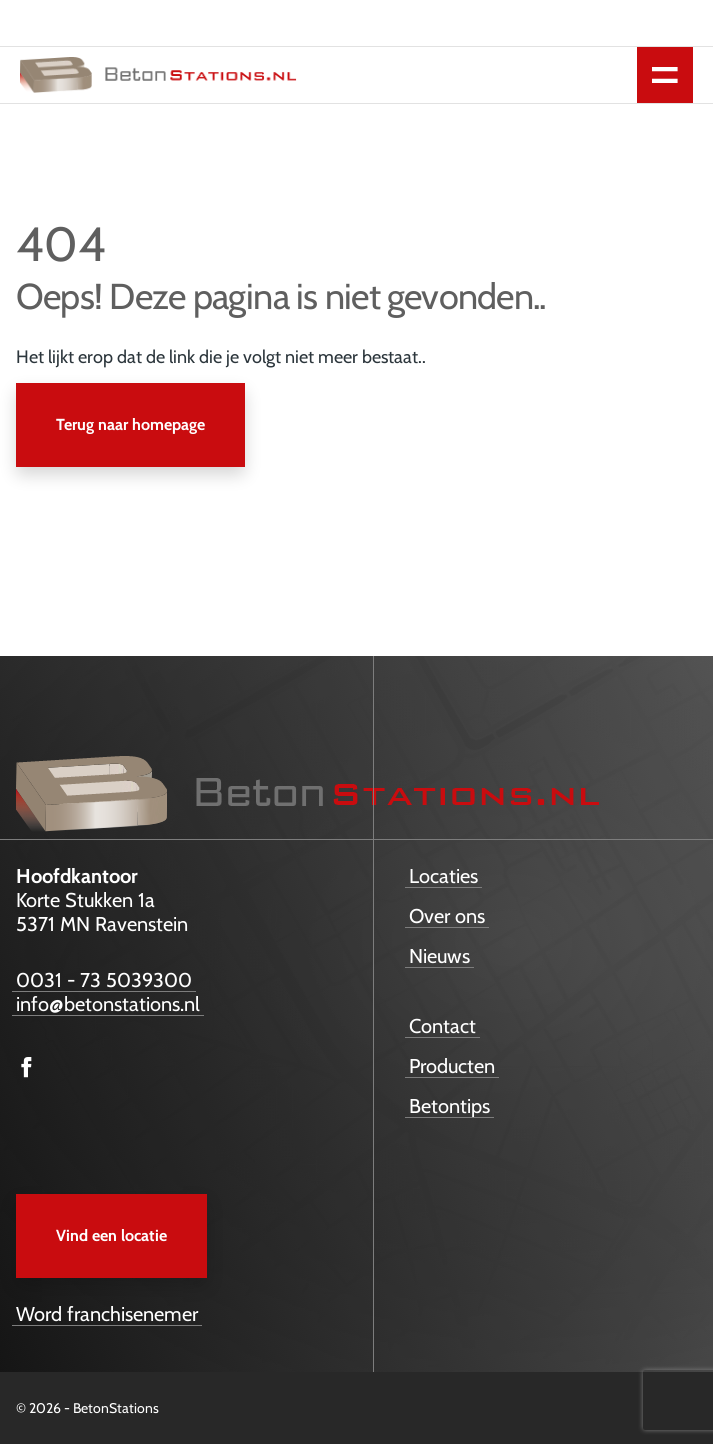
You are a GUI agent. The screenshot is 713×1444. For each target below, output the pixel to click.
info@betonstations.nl (108, 1004)
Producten (452, 1066)
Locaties (443, 876)
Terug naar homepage (130, 424)
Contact (442, 1026)
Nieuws (439, 956)
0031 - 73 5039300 (104, 980)
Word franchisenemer (107, 1314)
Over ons (447, 916)
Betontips (449, 1106)
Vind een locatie (111, 1235)
